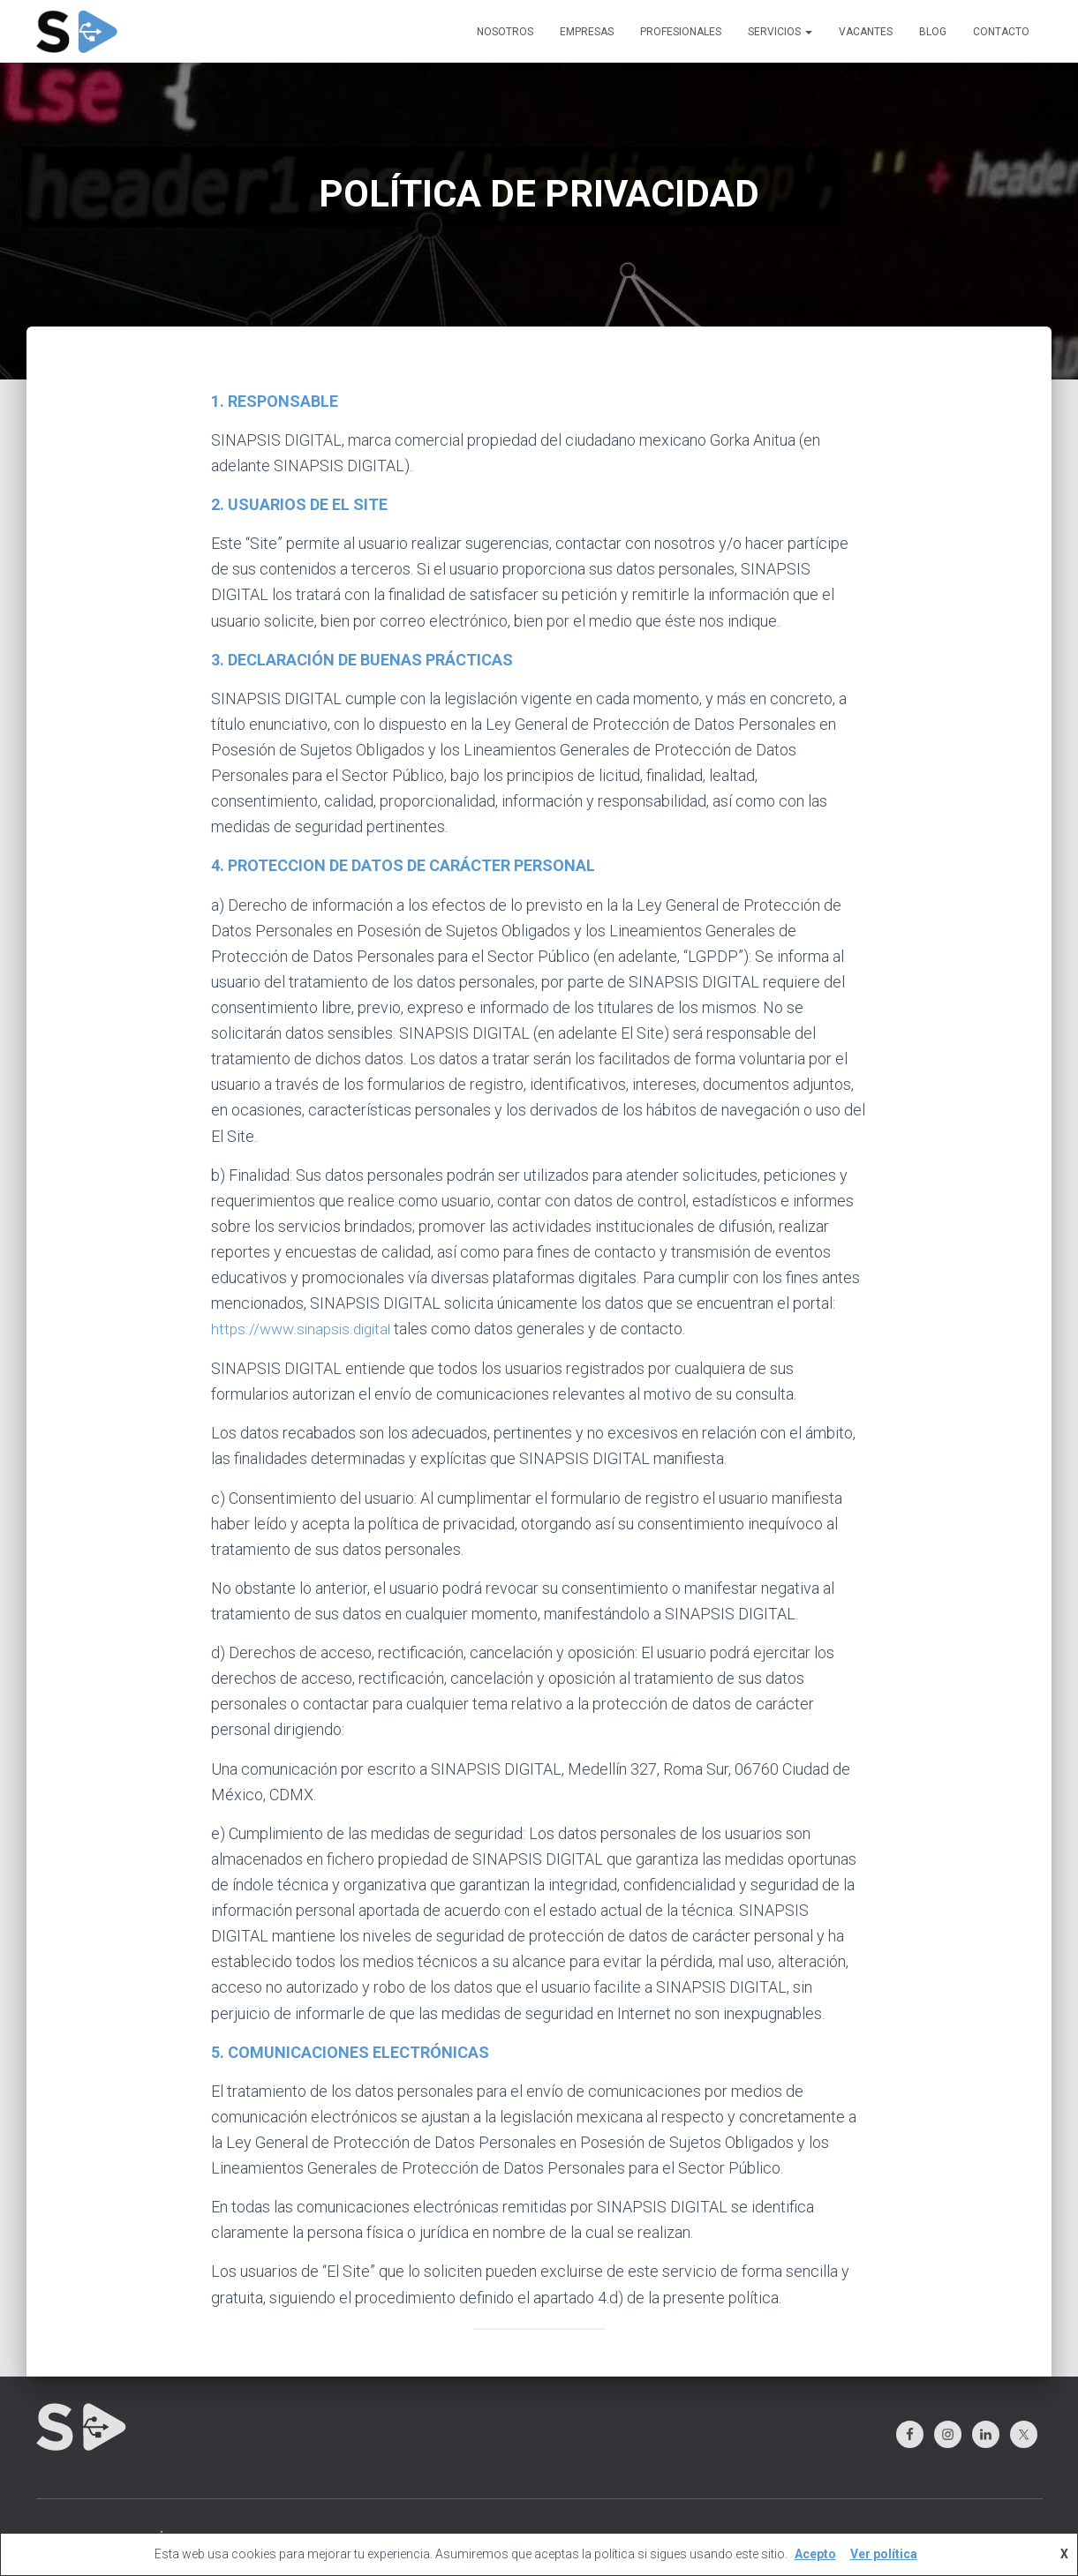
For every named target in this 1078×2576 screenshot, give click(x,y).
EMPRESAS (587, 32)
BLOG (932, 32)
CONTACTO (1001, 32)
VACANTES (866, 32)
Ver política (883, 2554)
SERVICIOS (780, 32)
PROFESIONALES (680, 32)
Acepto (815, 2554)
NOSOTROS (505, 32)
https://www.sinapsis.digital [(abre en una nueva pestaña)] (304, 1328)
